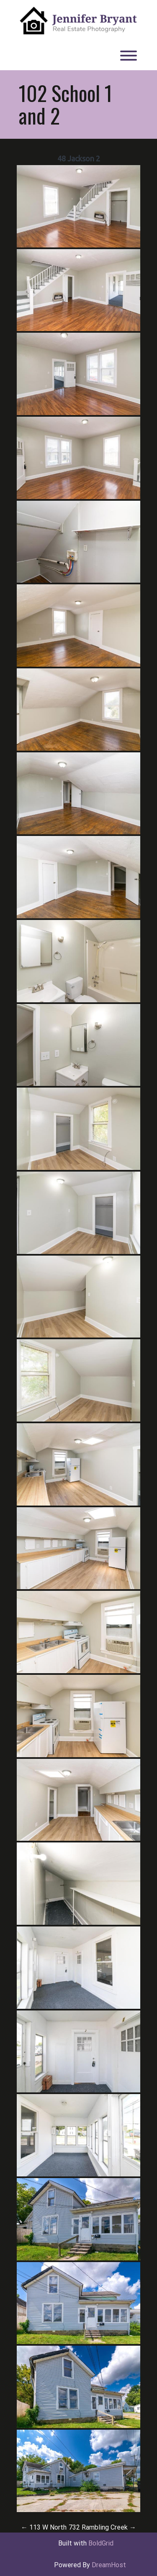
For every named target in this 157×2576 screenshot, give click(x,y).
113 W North (44, 2527)
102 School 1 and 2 (65, 104)
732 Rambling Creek (102, 2527)
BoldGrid (100, 2543)
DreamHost (109, 2565)
